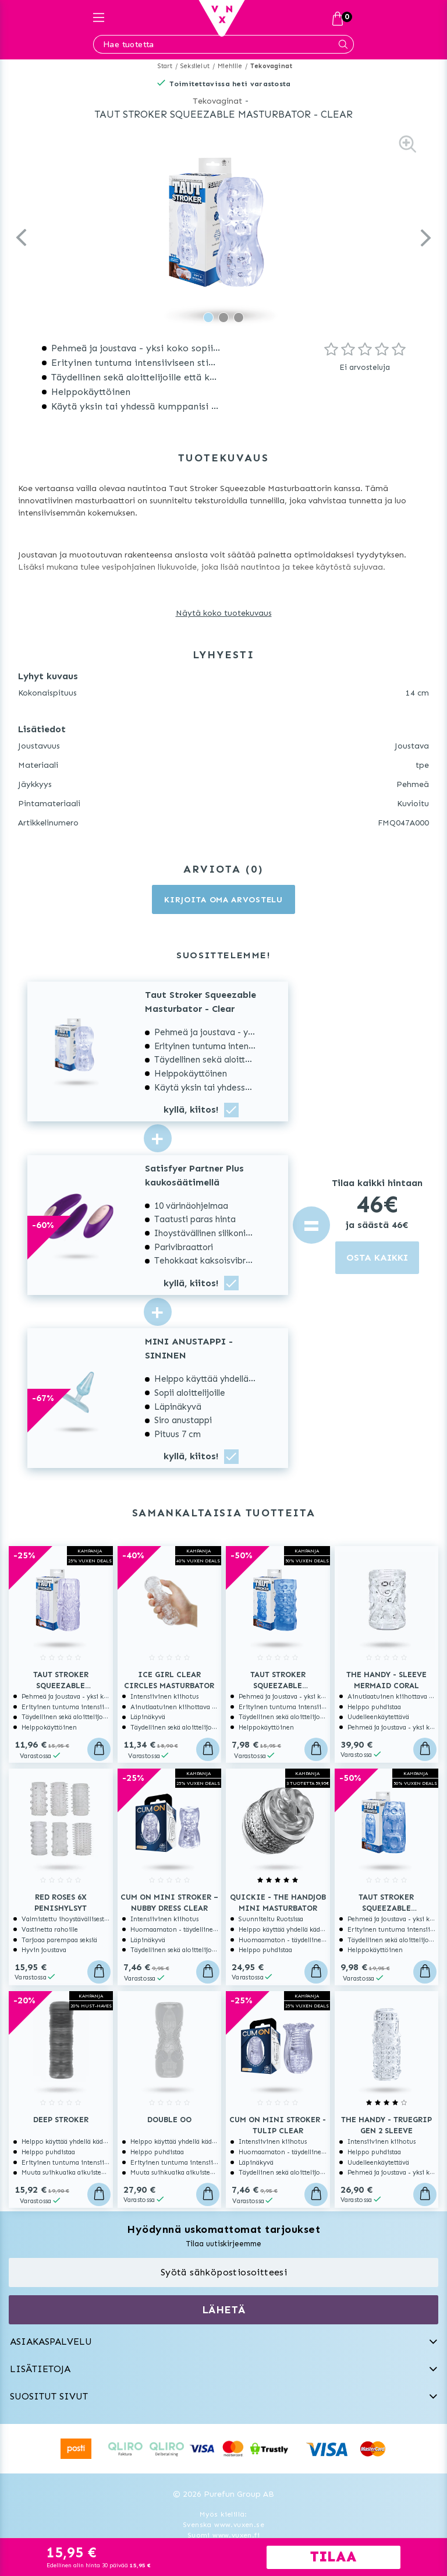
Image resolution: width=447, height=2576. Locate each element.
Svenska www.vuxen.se (223, 2525)
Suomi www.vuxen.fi (223, 2535)
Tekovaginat (271, 66)
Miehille (230, 66)
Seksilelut (195, 66)
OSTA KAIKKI (377, 1257)
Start (165, 66)
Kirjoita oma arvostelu (223, 900)
